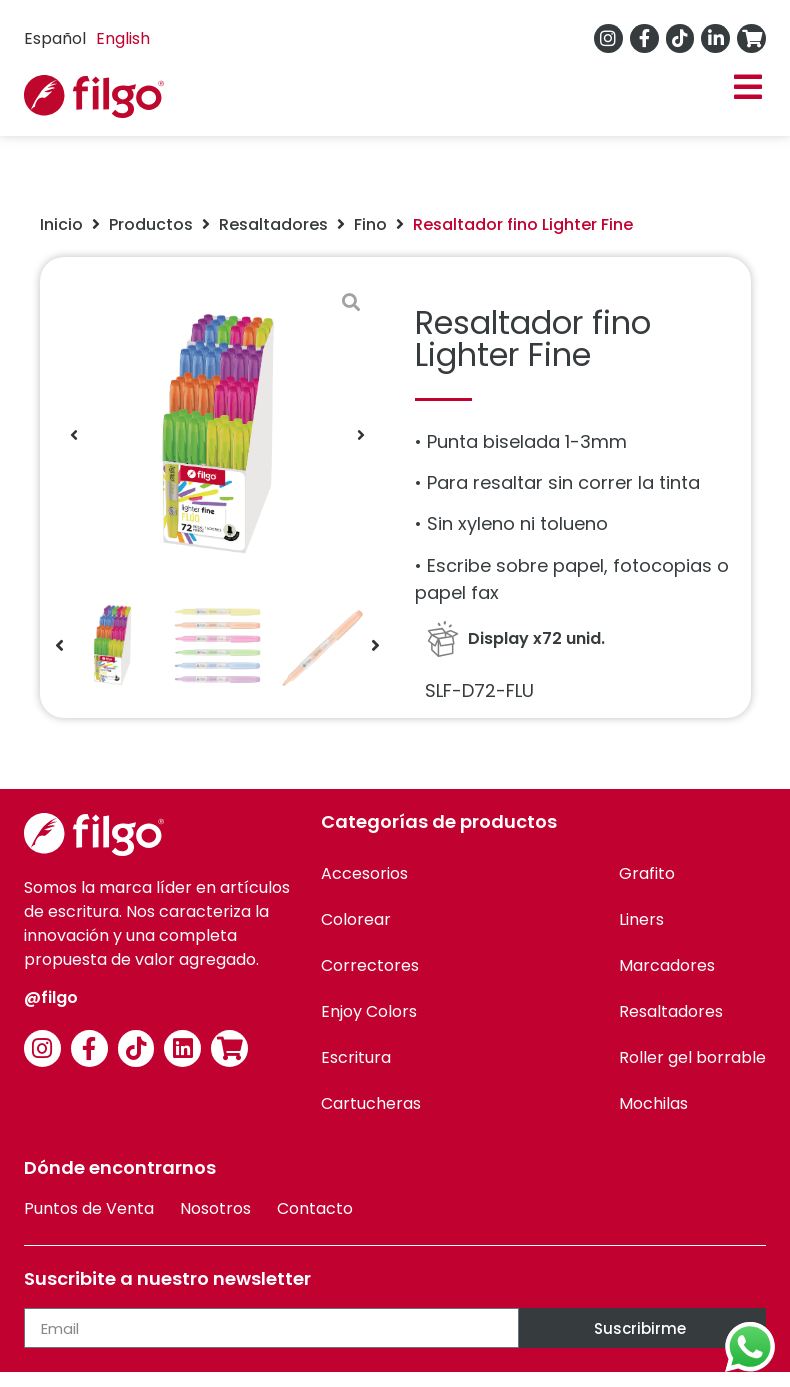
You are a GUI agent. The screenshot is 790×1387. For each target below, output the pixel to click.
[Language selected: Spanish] (92, 38)
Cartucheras (371, 1103)
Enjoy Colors (369, 1011)
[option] (123, 39)
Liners (641, 919)
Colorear (356, 919)
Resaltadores (273, 224)
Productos (151, 224)
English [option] (123, 38)
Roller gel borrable (692, 1057)
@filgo (51, 997)
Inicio (61, 224)
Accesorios (364, 873)
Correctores (370, 965)
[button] (747, 87)
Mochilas (653, 1103)
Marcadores (667, 965)
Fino (370, 224)
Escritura (356, 1057)
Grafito (647, 873)
